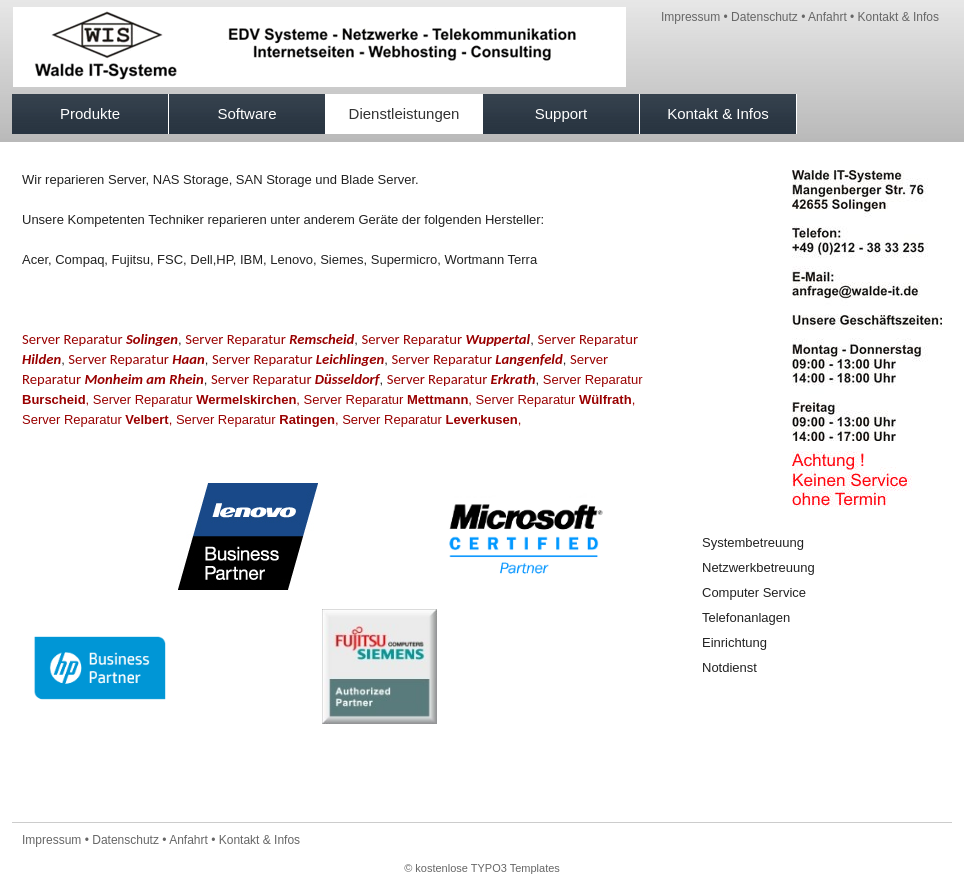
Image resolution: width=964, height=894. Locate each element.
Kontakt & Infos (898, 17)
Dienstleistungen (404, 113)
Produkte (90, 113)
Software (246, 113)
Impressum (690, 17)
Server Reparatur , (196, 399)
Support (561, 113)
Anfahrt (827, 17)
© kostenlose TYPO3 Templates (482, 868)
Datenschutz (764, 17)
